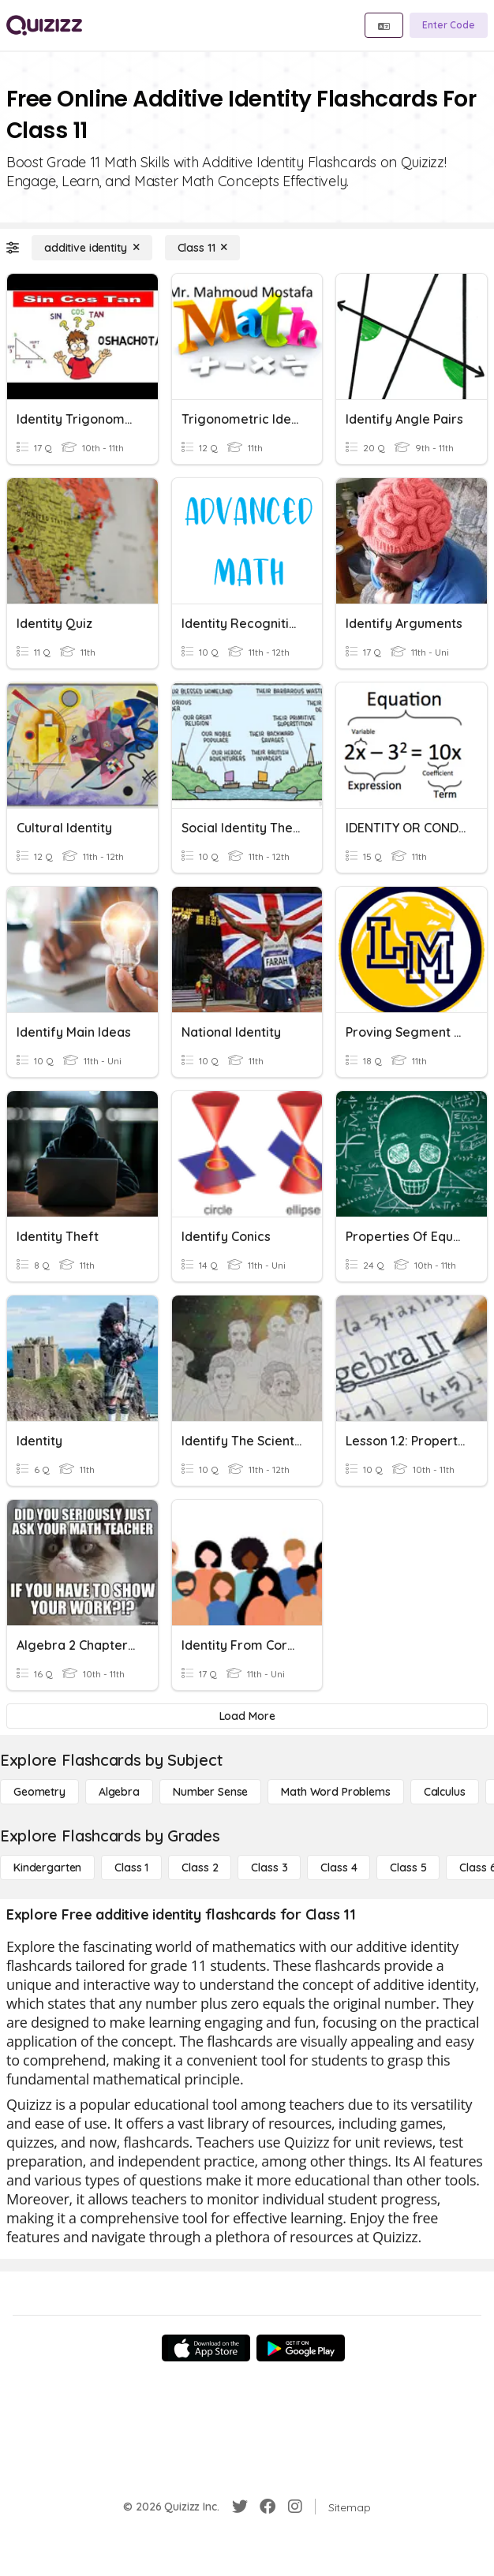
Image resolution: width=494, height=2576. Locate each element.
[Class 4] (338, 1867)
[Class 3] (269, 1867)
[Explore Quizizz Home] (44, 25)
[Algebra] (119, 1791)
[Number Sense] (210, 1791)
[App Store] (206, 2348)
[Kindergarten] (47, 1867)
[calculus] (444, 1791)
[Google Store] (300, 2348)
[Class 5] (408, 1867)
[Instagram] (295, 2506)
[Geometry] (39, 1791)
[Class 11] (203, 247)
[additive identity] (92, 247)
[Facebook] (267, 2506)
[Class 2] (199, 1867)
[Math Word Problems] (335, 1791)
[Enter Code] (449, 25)
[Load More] (247, 1716)
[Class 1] (131, 1867)
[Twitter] (240, 2506)
